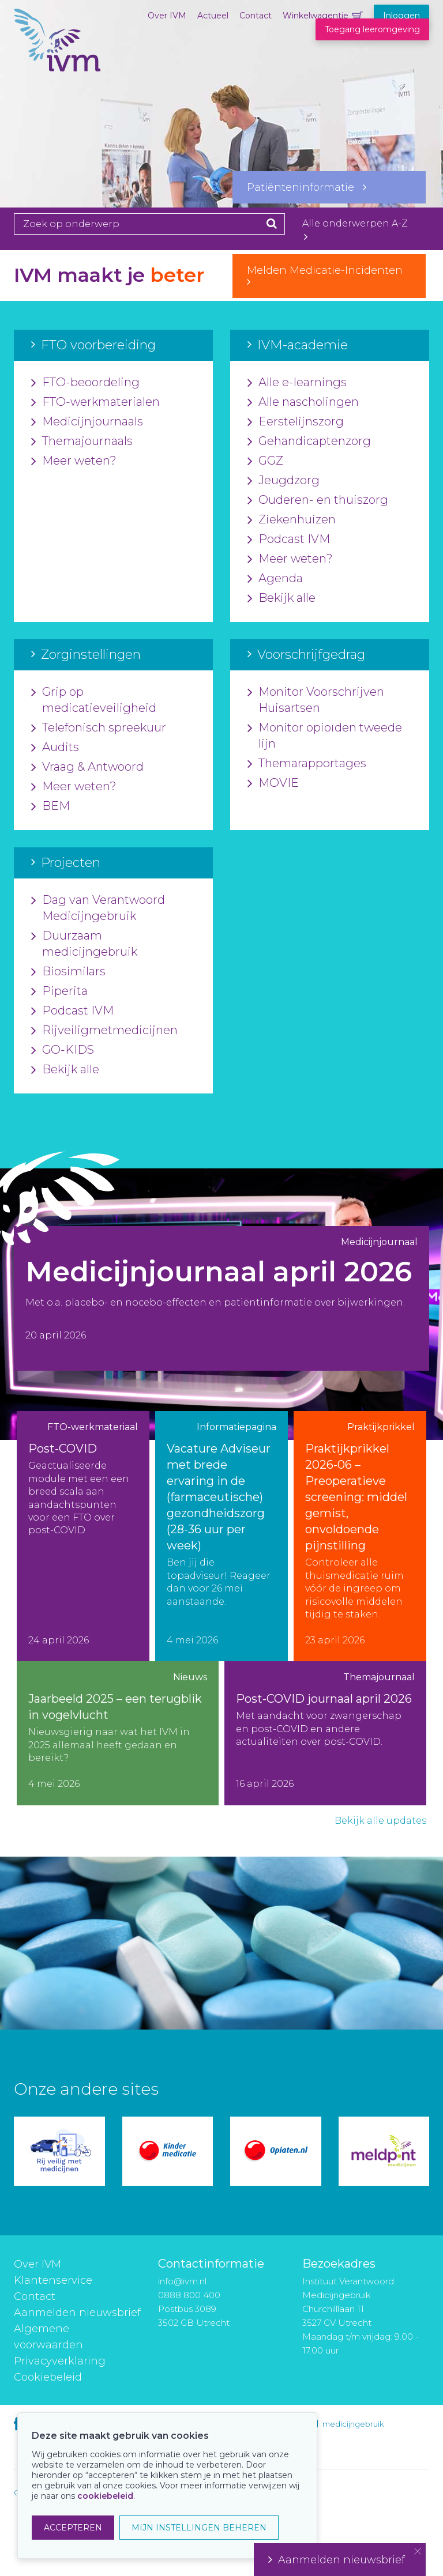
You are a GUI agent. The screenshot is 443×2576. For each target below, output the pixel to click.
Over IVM (167, 15)
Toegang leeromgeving (372, 29)
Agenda (275, 578)
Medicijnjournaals (87, 422)
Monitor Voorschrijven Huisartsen (315, 700)
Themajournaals (82, 441)
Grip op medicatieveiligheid (93, 700)
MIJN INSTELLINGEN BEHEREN (199, 2527)
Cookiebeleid (48, 2377)
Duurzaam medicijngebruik (84, 944)
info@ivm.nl (182, 2281)
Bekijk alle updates (380, 1820)
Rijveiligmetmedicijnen (104, 1030)
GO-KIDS (62, 1050)
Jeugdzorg (283, 480)
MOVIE (273, 783)
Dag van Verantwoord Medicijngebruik (98, 908)
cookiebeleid (105, 2496)
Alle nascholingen (303, 402)
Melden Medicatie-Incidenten (329, 275)
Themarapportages (306, 763)
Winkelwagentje (315, 15)
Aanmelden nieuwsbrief (77, 2312)
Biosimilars (68, 971)
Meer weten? (74, 461)
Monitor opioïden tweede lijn (324, 736)
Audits (55, 747)
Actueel (212, 15)
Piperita (59, 991)
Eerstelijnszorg (295, 422)
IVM (57, 66)
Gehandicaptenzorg (309, 441)
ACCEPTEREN (73, 2527)
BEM (50, 806)
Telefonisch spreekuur (98, 728)
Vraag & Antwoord (87, 767)
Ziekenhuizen (291, 520)
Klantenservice (53, 2280)
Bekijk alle (281, 598)
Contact (255, 15)
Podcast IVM (288, 539)
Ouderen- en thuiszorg (317, 500)
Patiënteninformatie (306, 187)
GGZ (265, 461)
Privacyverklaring (60, 2361)
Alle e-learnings (297, 382)
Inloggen (401, 15)
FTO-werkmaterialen (95, 402)
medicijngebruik (353, 2423)
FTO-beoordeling (85, 382)
